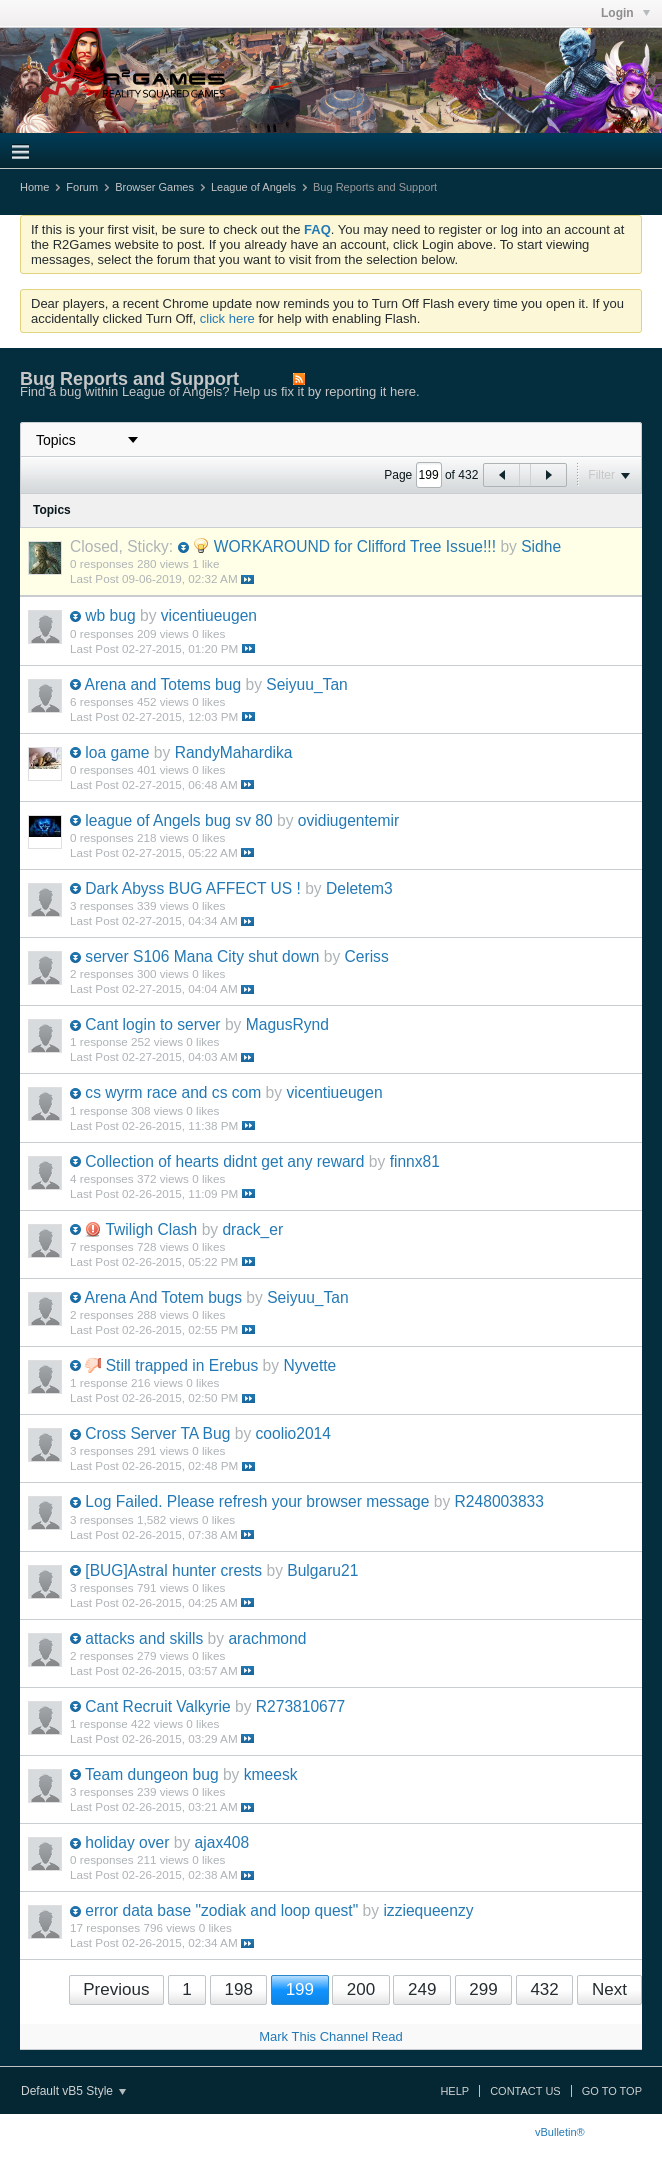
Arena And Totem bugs (163, 1297)
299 (483, 1989)
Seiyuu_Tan (307, 684)
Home (34, 187)
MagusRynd (287, 1024)
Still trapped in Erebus (182, 1365)
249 (422, 1989)
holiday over (127, 1842)
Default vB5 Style (73, 2091)
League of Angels (253, 187)
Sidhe (541, 546)
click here (227, 318)
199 (300, 1989)
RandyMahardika (234, 752)
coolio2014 (293, 1433)
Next (609, 1989)
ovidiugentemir (348, 820)
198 (238, 1989)
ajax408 (222, 1842)
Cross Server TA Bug (157, 1433)
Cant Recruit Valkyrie (157, 1706)
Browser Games (154, 187)
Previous (116, 1989)
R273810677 (300, 1706)
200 (361, 1989)
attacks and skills (144, 1638)
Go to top (612, 2091)
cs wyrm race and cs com (173, 1092)
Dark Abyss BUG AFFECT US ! (192, 888)
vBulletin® (560, 2132)
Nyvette (309, 1365)
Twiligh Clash (151, 1229)
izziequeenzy (428, 1910)
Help (454, 2091)
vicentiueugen (209, 615)
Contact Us (525, 2091)
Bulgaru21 (322, 1570)
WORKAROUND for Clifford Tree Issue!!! (355, 546)
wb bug (110, 615)
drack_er (252, 1229)
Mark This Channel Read (331, 2036)
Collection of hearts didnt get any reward (224, 1161)
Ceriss (367, 956)
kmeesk (271, 1774)
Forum (82, 187)
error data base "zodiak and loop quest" (221, 1910)
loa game (117, 752)
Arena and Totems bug (162, 684)
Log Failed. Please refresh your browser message (257, 1501)
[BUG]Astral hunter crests (173, 1570)
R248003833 (499, 1501)
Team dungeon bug (152, 1774)
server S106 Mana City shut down (202, 956)
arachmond (267, 1638)
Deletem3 (359, 888)
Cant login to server (152, 1024)
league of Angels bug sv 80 (178, 820)
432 (544, 1989)
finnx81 (415, 1161)
